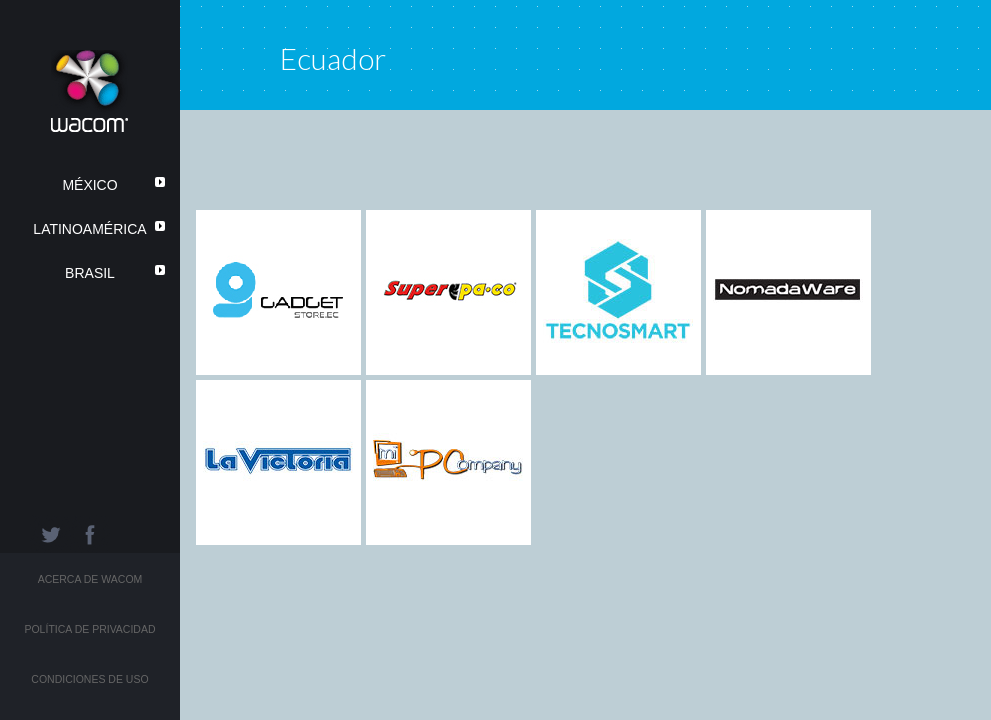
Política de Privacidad (89, 629)
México (89, 185)
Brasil (90, 273)
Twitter (50, 535)
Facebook (90, 535)
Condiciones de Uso (89, 679)
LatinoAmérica (89, 229)
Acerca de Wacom (90, 579)
